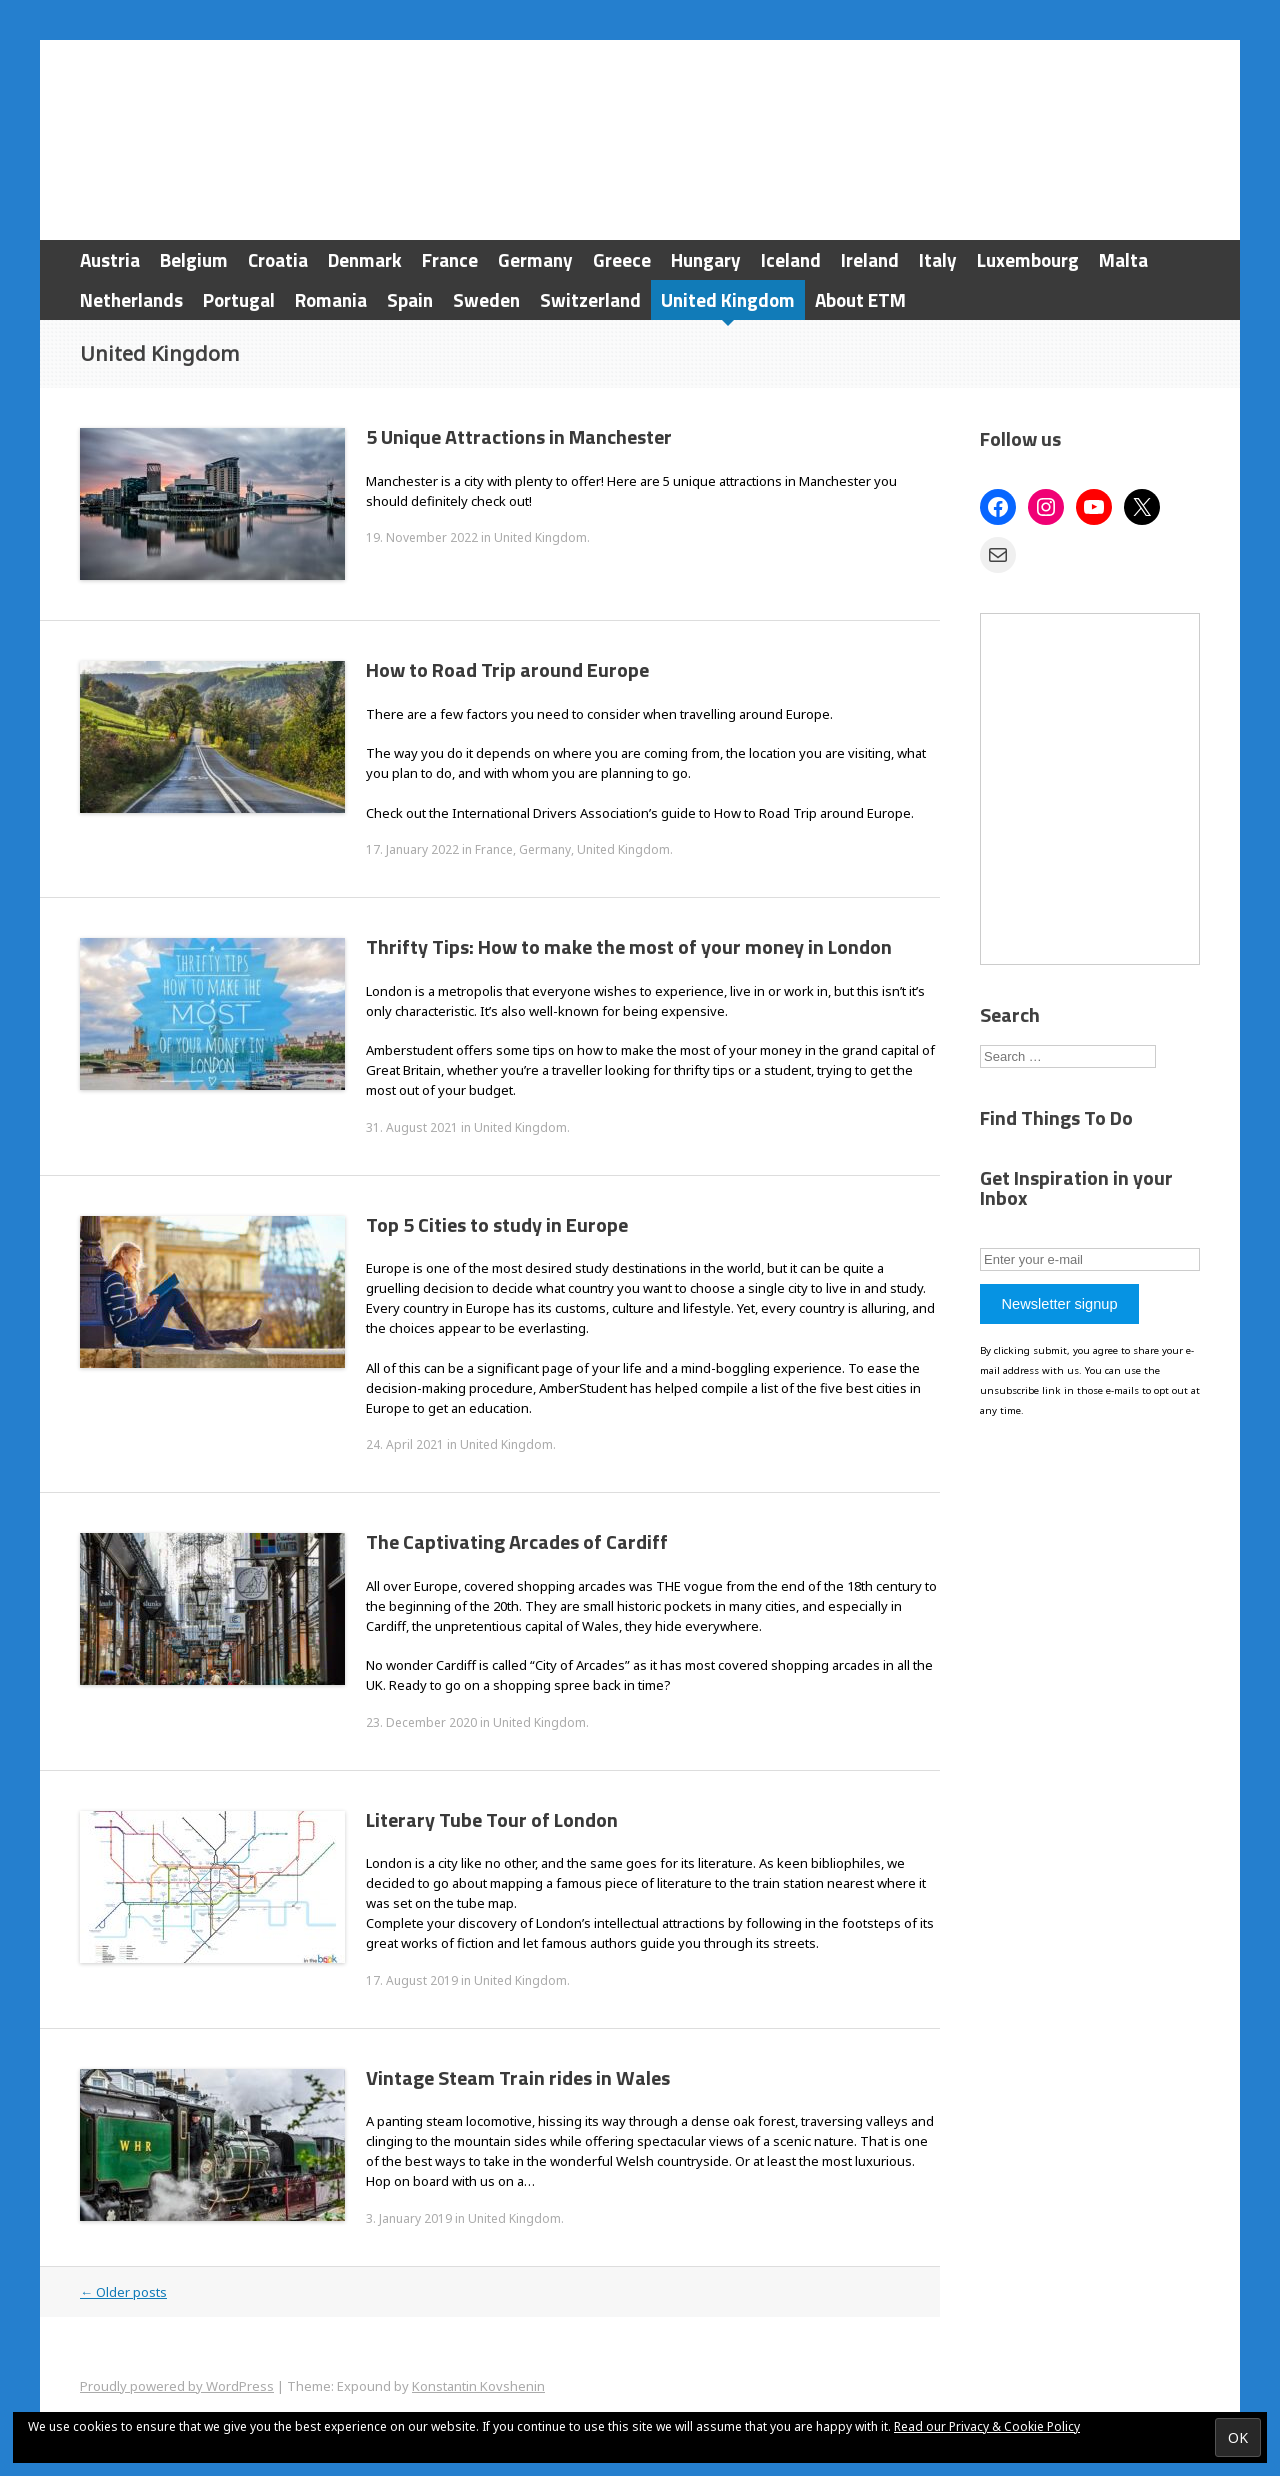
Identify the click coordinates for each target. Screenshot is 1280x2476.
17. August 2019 (412, 1980)
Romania (331, 299)
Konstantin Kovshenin (478, 2386)
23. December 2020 (421, 1722)
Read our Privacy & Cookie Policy (987, 2426)
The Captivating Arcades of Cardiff (517, 1541)
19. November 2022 (422, 537)
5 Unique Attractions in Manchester (519, 436)
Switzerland (590, 299)
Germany (535, 259)
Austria (110, 259)
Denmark (365, 259)
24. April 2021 (405, 1444)
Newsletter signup (1059, 1304)
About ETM (860, 299)
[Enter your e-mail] (1090, 1259)
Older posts (123, 2292)
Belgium (194, 259)
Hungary (706, 259)
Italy (938, 259)
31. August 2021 (412, 1127)
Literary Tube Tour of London (492, 1819)
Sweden (486, 299)
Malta (1123, 259)
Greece (622, 259)
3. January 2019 (409, 2218)
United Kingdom (728, 299)
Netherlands (131, 299)
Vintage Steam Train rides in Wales (518, 2077)
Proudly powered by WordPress (177, 2386)
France (450, 259)
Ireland (870, 259)
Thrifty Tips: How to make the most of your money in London (629, 946)
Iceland (791, 259)
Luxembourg (1028, 259)
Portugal (239, 299)
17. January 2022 (412, 849)
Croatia (278, 259)
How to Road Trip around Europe (507, 669)
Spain (410, 299)
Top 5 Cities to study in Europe (497, 1224)
